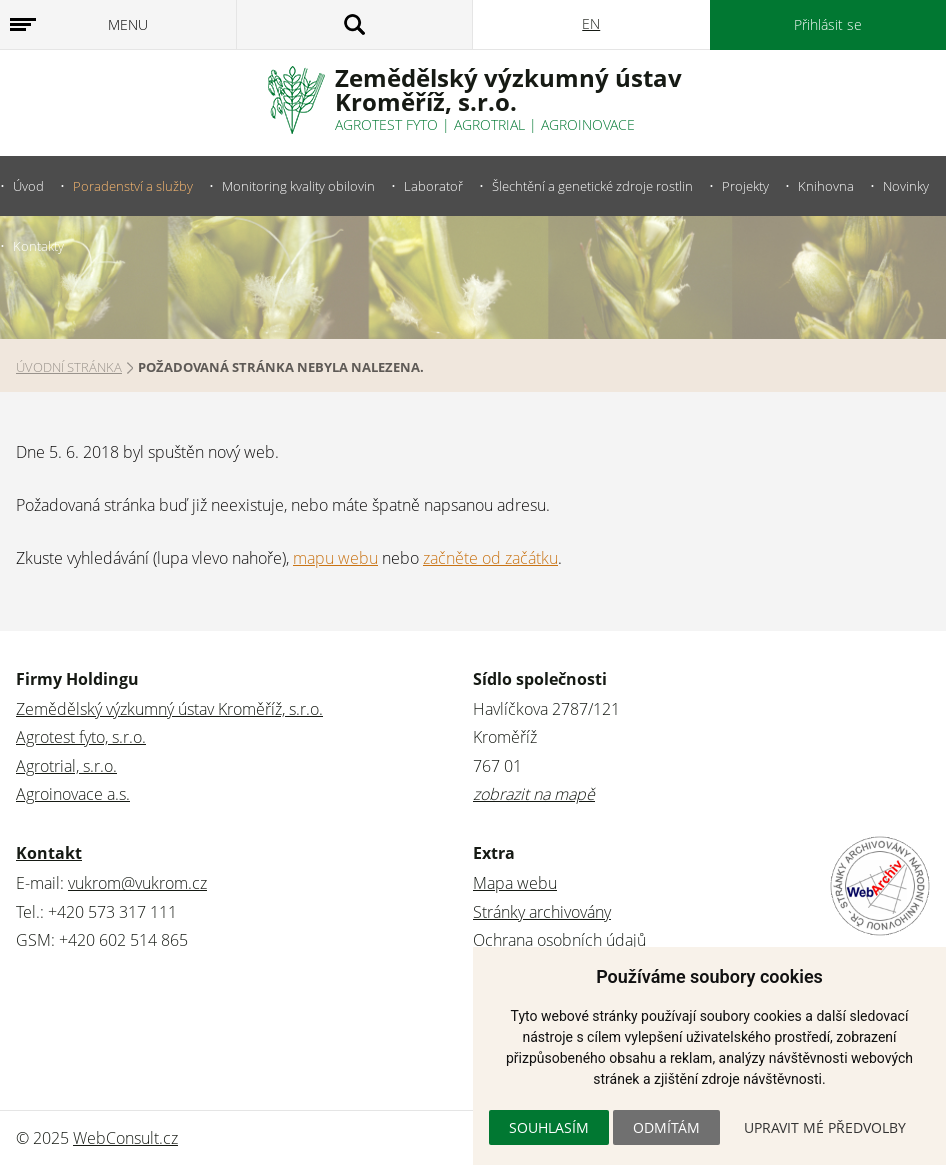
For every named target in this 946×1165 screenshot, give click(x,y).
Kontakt (49, 853)
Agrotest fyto (386, 124)
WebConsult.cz (125, 1138)
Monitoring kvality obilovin (298, 186)
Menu (128, 24)
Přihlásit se (828, 24)
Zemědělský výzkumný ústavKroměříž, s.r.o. (508, 89)
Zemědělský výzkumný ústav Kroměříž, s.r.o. (169, 709)
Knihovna (826, 186)
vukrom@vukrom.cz (137, 883)
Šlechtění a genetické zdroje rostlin (592, 186)
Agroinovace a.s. (73, 794)
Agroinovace (588, 124)
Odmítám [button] (666, 1127)
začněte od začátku (490, 558)
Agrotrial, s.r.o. (66, 766)
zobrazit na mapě (534, 794)
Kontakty (38, 246)
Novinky (906, 186)
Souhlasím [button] (549, 1127)
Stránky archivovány (542, 912)
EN (591, 23)
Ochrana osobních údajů (559, 940)
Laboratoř (433, 186)
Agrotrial (489, 124)
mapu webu (335, 558)
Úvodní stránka (69, 367)
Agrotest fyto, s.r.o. (81, 737)
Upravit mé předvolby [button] (825, 1127)
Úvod (28, 186)
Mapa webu (515, 883)
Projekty (745, 186)
